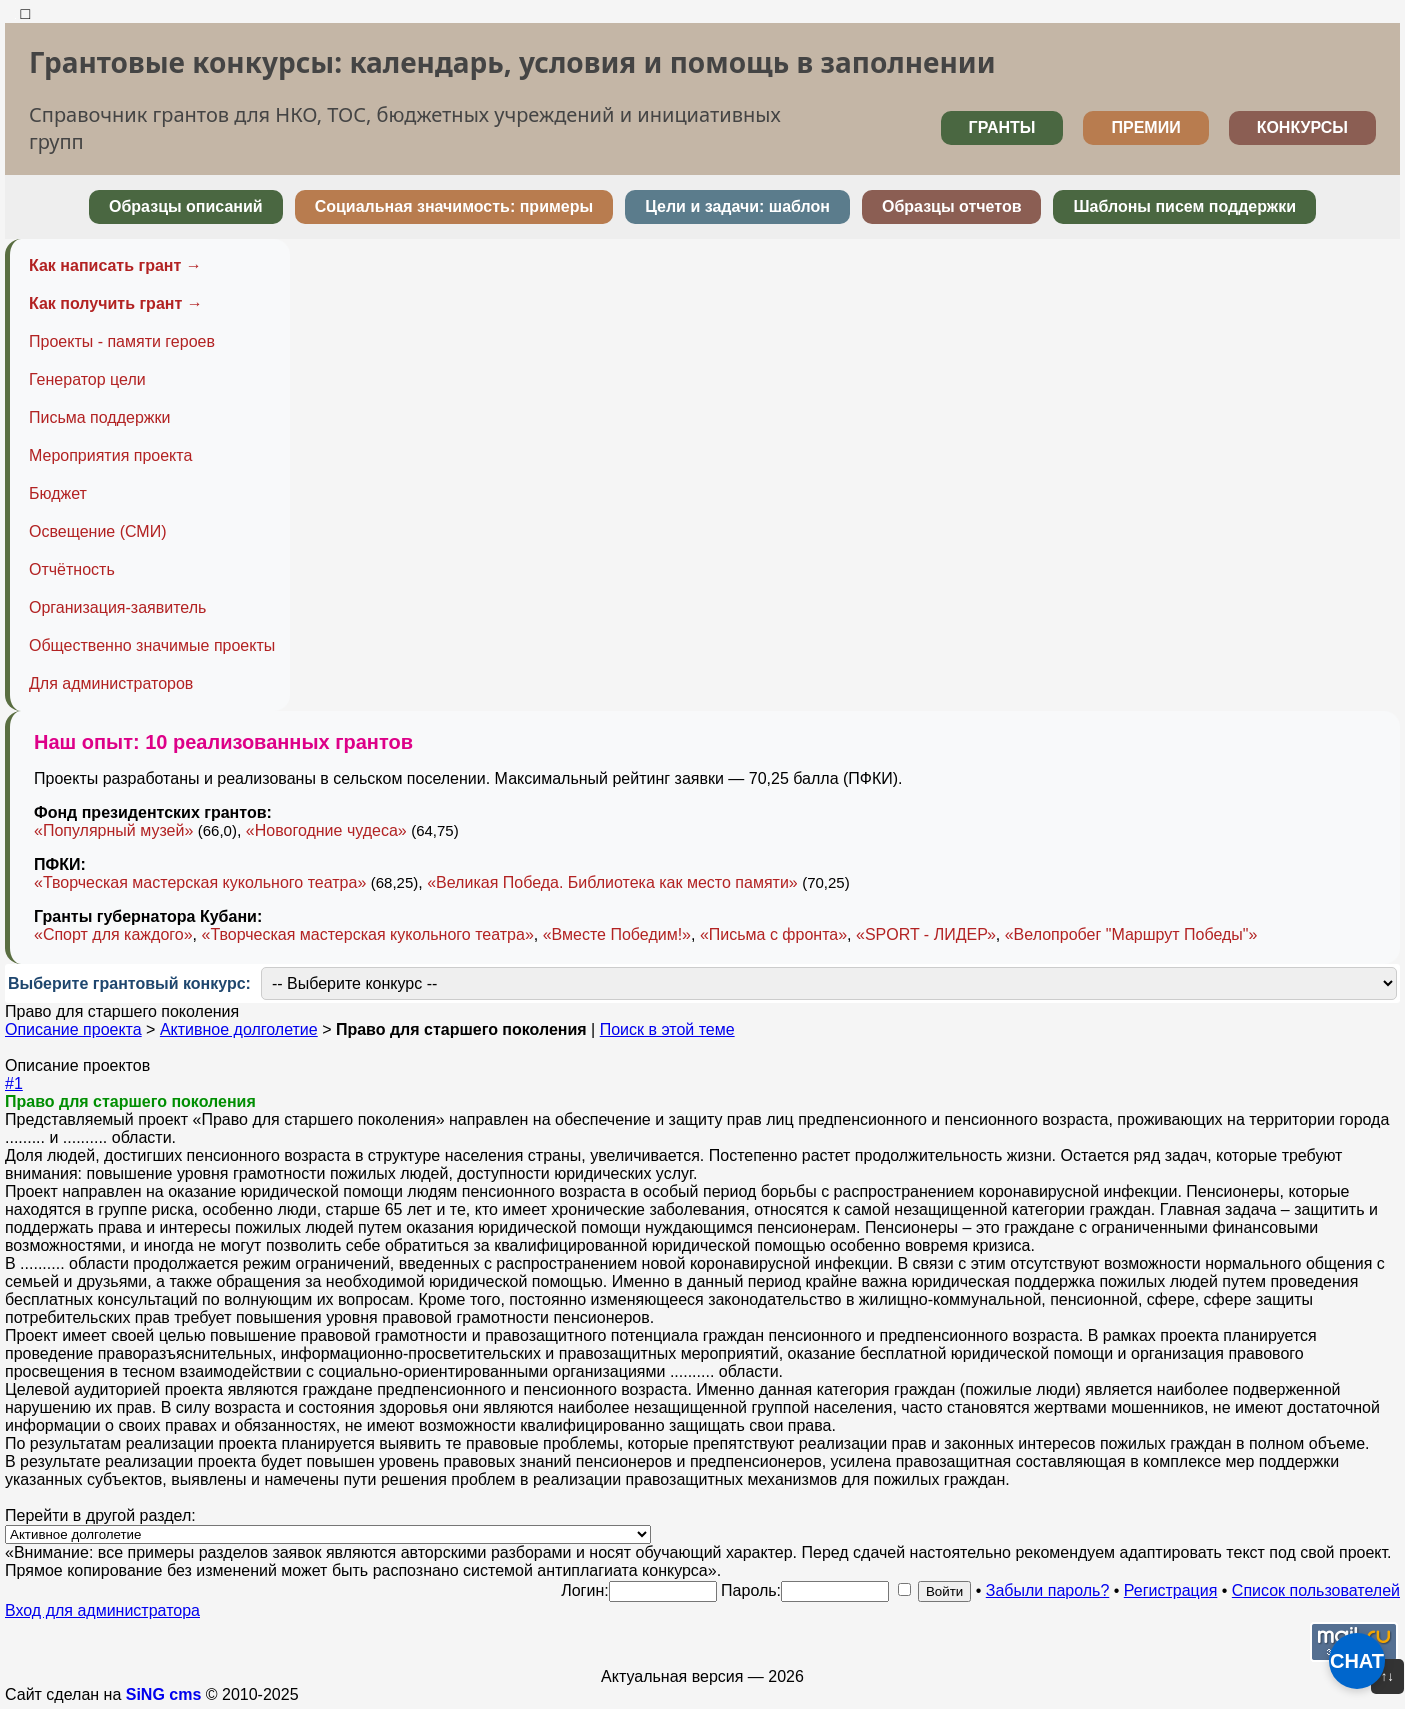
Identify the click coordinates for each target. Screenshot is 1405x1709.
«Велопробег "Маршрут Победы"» (1131, 934)
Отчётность (72, 569)
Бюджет (58, 493)
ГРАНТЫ (1002, 127)
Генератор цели (87, 379)
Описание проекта (73, 1029)
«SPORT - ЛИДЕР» (926, 934)
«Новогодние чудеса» (326, 830)
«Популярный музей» (113, 830)
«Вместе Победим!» (617, 934)
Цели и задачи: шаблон (737, 206)
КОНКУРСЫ (1302, 127)
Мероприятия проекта (110, 455)
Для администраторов (111, 683)
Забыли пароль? (1048, 1590)
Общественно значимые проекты (152, 645)
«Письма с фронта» (773, 934)
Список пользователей (1316, 1590)
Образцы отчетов (952, 206)
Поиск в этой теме (667, 1029)
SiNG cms (164, 1694)
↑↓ (1387, 1676)
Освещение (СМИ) (98, 531)
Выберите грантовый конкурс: (129, 983)
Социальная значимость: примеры (454, 206)
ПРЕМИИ (1145, 127)
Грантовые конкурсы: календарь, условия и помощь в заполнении (512, 62)
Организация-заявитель (117, 607)
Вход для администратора (102, 1610)
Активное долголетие (239, 1029)
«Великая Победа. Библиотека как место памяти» (612, 882)
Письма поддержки (99, 417)
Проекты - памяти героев (122, 341)
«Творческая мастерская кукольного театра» (200, 882)
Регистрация (1171, 1590)
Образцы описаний (186, 206)
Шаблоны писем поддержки (1184, 206)
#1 (14, 1083)
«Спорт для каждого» (113, 934)
